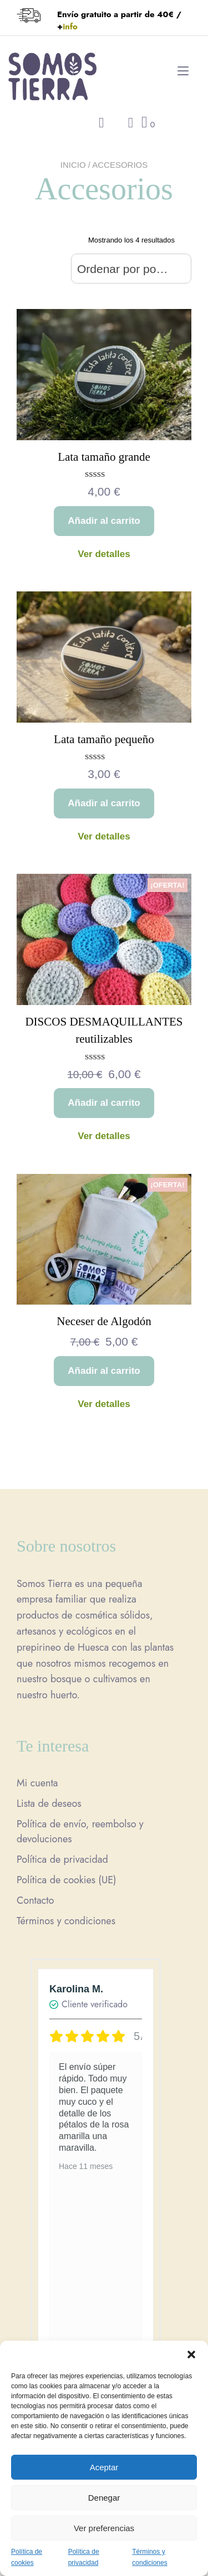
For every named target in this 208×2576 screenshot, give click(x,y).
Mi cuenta (37, 1783)
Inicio (73, 164)
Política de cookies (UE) (66, 1880)
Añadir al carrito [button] (104, 521)
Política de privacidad (62, 1859)
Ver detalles (104, 554)
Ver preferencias (104, 2528)
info (70, 26)
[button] (191, 2354)
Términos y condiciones (66, 1921)
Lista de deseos (49, 1803)
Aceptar (104, 2467)
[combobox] (131, 269)
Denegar (104, 2497)
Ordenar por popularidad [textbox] (131, 268)
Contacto (35, 1900)
